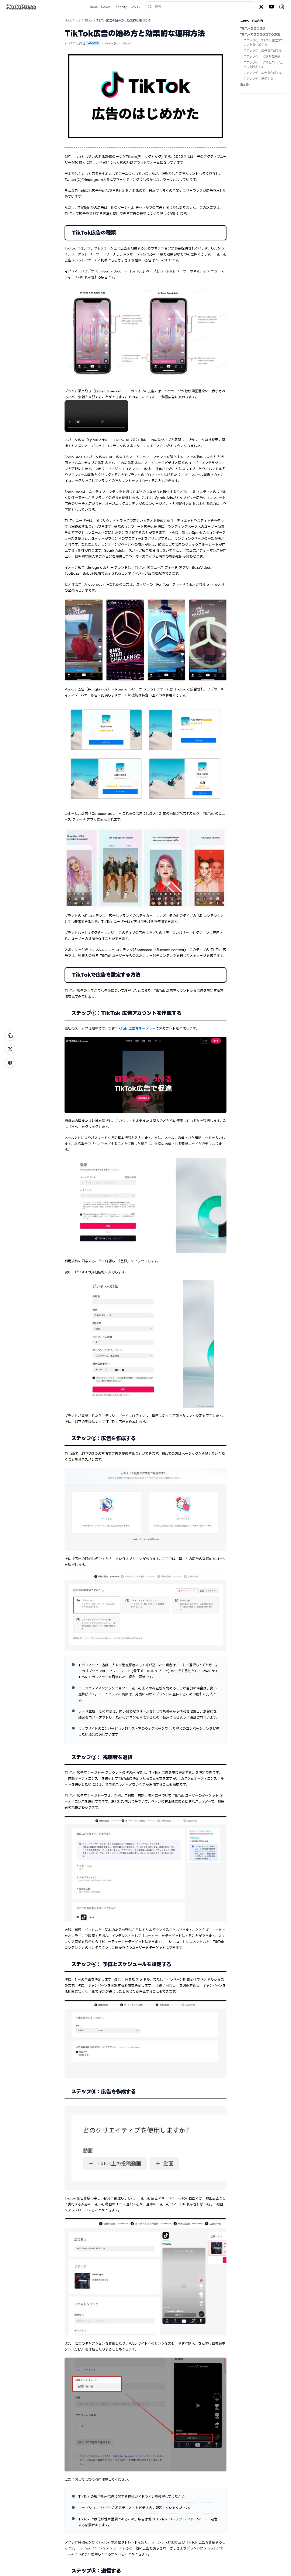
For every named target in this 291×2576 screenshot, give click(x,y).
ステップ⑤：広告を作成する (262, 73)
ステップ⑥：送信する (258, 79)
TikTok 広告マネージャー (135, 1028)
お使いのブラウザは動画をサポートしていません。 (96, 416)
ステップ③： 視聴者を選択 (261, 56)
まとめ (244, 84)
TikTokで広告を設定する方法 (260, 34)
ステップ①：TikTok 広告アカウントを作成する (263, 42)
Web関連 (93, 43)
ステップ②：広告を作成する (262, 50)
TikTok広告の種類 (252, 28)
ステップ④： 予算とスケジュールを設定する (263, 64)
